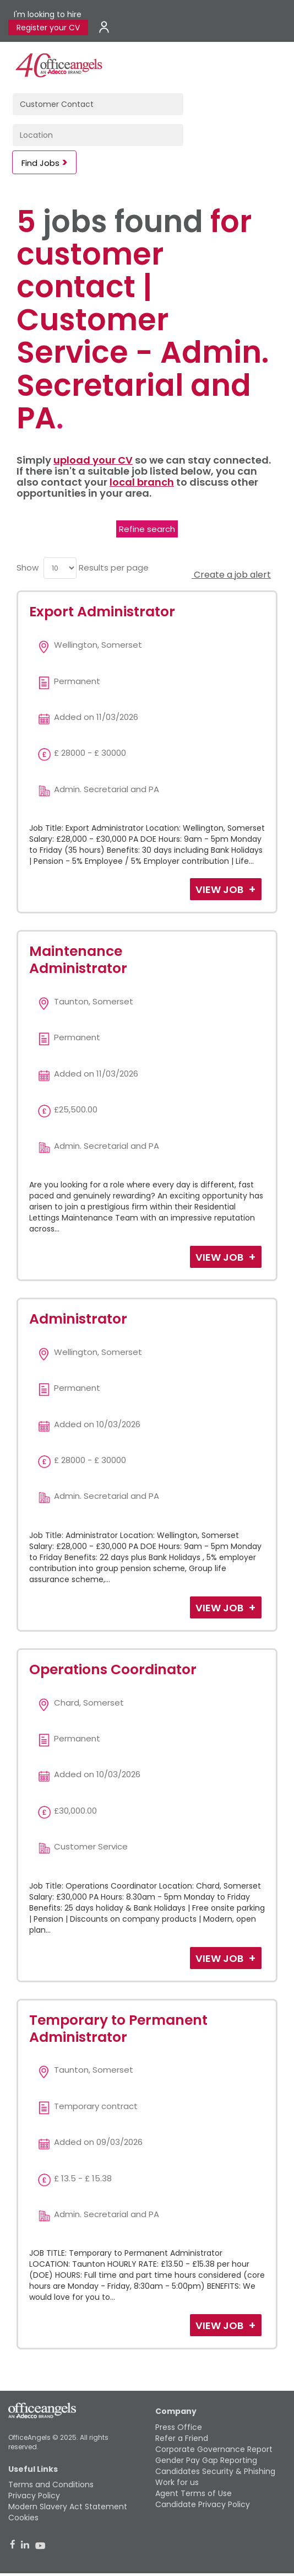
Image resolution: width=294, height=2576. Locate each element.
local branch (142, 482)
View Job (220, 889)
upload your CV (93, 460)
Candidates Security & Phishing (215, 2471)
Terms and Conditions (51, 2484)
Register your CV (48, 27)
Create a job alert (231, 574)
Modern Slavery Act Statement (67, 2506)
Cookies (23, 2517)
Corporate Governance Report (214, 2449)
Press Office (178, 2427)
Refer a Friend (181, 2438)
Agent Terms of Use (193, 2493)
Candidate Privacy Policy (202, 2504)
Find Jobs (40, 163)
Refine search (147, 529)
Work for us (177, 2482)
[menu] (60, 568)
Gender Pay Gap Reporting (206, 2460)
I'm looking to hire (47, 14)
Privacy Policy (34, 2495)
